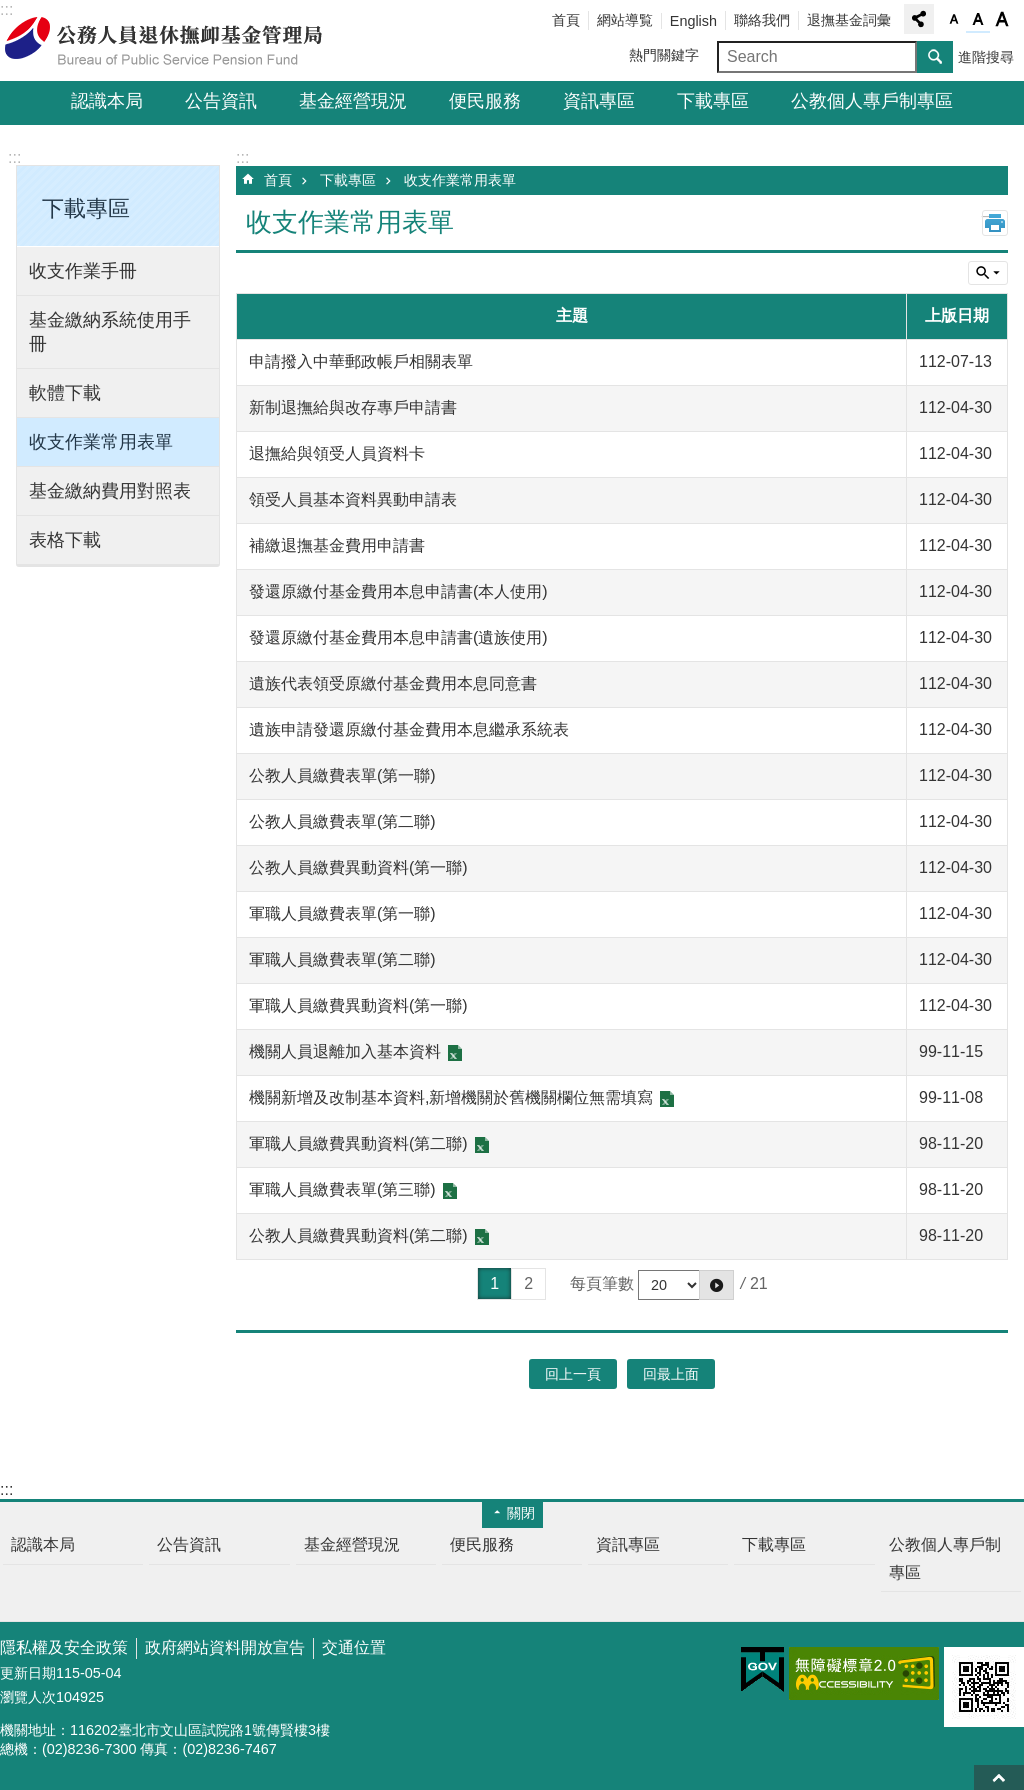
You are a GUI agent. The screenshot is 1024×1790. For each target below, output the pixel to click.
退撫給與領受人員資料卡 (337, 453)
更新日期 (28, 1673)
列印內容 (995, 223)
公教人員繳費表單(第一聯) (342, 775)
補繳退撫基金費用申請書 (337, 545)
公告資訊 (221, 101)
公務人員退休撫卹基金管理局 (175, 41)
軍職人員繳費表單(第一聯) (342, 913)
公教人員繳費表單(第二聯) (342, 821)
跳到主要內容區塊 (10, 10)
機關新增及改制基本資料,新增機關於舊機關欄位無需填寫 (451, 1097)
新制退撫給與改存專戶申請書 (353, 407)
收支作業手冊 (83, 271)
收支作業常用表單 (101, 442)
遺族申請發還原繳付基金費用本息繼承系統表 (409, 729)
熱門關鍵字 (664, 55)
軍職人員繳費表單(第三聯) (342, 1189)
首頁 (566, 20)
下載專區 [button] (86, 208)
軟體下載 (65, 393)
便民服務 (485, 101)
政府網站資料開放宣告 (225, 1647)
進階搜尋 (986, 57)
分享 (919, 19)
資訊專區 (599, 101)
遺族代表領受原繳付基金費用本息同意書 (393, 683)
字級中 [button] (978, 20)
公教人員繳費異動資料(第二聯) (358, 1235)
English (693, 21)
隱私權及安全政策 (64, 1647)
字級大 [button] (1002, 20)
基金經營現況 (353, 101)
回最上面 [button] (671, 1374)
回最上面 (999, 1777)
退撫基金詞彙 (849, 20)
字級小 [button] (954, 20)
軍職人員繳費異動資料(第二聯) (358, 1143)
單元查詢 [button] (988, 273)
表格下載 (65, 540)
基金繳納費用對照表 (110, 491)
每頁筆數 (602, 1283)
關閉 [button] (521, 1513)
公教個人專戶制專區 (872, 101)
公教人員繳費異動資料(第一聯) (358, 867)
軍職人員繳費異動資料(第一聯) (358, 1005)
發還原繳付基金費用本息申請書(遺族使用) (398, 637)
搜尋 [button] (935, 57)
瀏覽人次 (28, 1697)
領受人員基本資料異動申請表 (353, 499)
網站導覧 (625, 20)
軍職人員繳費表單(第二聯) (342, 959)
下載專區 (713, 101)
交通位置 (354, 1647)
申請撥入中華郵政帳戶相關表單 (361, 361)
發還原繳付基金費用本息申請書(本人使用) (398, 591)
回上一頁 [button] (573, 1374)
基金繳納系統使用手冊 (110, 332)
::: (14, 157)
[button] (716, 1285)
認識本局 (107, 101)
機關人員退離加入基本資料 (345, 1051)
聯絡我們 (762, 20)
